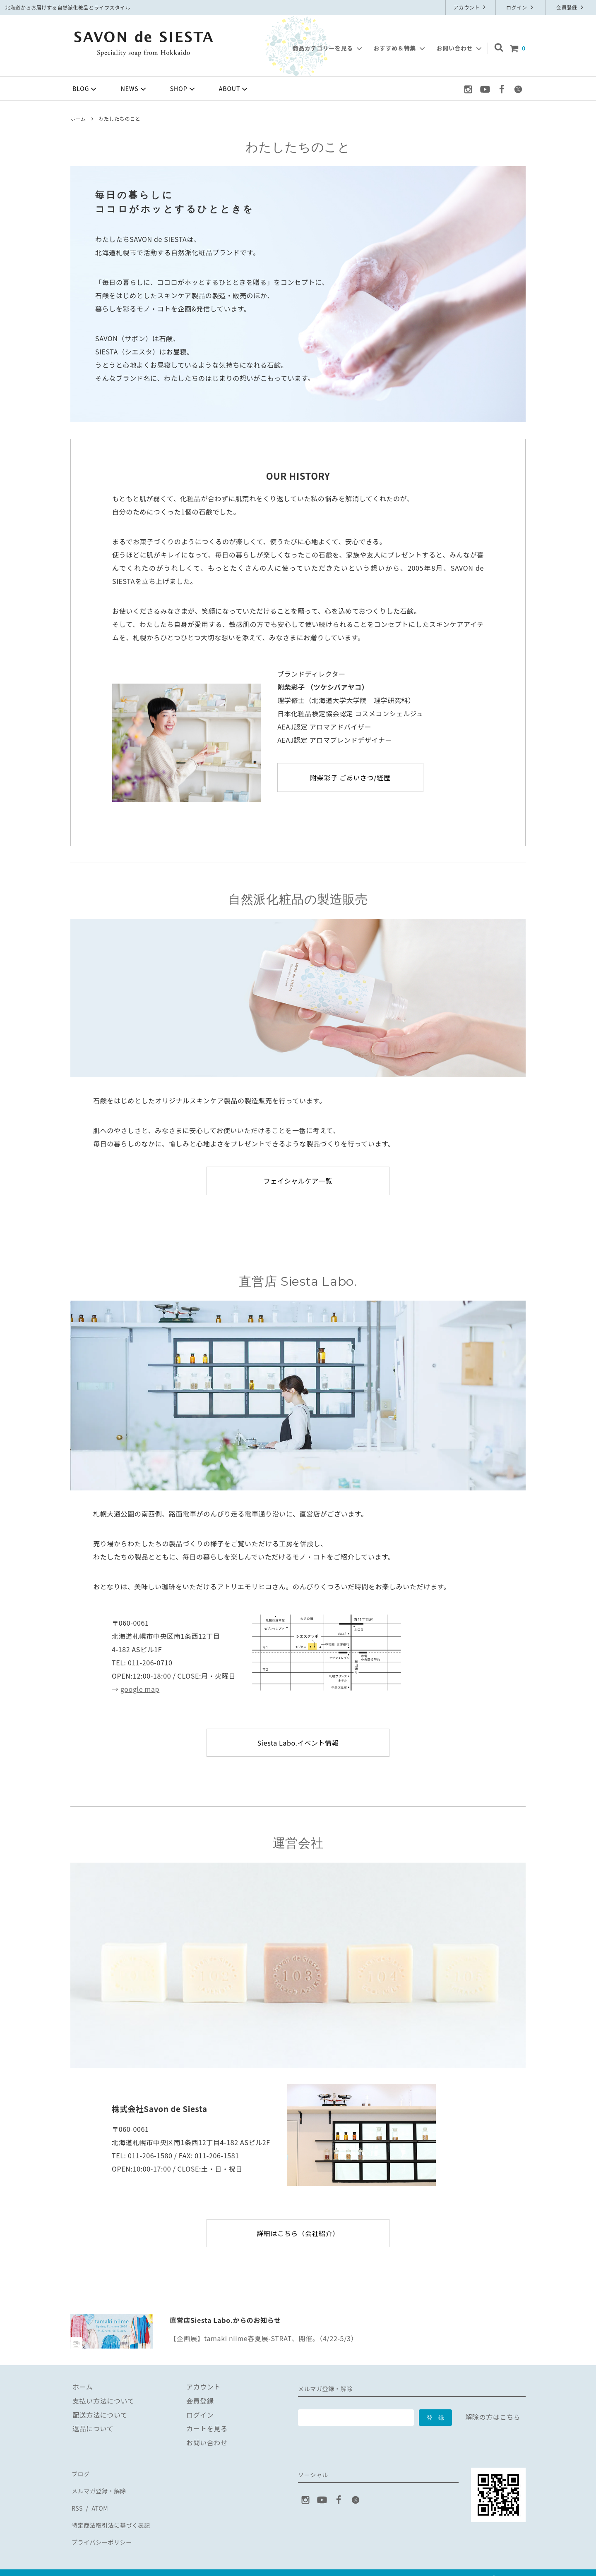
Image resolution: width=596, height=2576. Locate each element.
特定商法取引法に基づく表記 (115, 2514)
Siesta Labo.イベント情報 (298, 1743)
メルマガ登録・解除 (101, 2487)
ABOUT (234, 88)
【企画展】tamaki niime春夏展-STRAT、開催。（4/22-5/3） (264, 2338)
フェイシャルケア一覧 (298, 1181)
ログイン (520, 7)
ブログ (80, 2473)
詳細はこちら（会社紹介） (298, 2233)
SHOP (183, 88)
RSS (76, 2501)
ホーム (78, 118)
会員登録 (570, 7)
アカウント (471, 7)
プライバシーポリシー (104, 2528)
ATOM (98, 2501)
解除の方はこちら (492, 2417)
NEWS (134, 88)
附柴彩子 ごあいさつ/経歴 (350, 777)
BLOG (85, 88)
